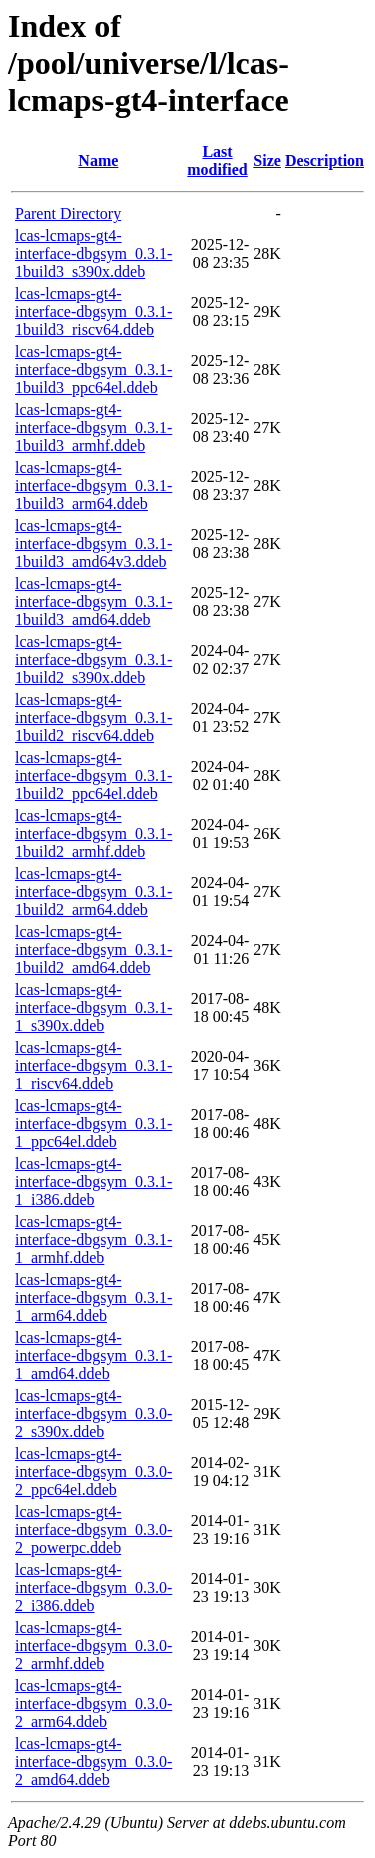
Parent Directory (68, 213)
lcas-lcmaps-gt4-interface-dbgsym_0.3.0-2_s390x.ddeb (93, 1413)
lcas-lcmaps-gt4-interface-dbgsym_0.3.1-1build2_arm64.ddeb (93, 891)
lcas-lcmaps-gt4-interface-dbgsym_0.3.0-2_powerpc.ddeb (93, 1529)
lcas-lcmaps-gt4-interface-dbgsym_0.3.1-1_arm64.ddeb (93, 1297)
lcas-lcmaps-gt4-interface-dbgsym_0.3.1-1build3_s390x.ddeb (93, 253)
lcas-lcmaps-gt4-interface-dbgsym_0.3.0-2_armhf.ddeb (93, 1645)
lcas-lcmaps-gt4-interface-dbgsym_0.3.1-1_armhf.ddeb (93, 1239)
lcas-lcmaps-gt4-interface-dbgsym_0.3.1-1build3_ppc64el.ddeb (93, 369)
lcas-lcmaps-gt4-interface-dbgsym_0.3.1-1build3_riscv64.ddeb (93, 311)
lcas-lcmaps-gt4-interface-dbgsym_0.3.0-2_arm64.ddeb (93, 1703)
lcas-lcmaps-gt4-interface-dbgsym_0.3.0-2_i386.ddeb (93, 1587)
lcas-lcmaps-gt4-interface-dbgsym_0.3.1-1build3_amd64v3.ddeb (93, 543)
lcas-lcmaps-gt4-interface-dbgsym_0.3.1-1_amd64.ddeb (93, 1355)
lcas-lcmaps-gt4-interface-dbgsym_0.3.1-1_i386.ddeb (93, 1181)
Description (324, 160)
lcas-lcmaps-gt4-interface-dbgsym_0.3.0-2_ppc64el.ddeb (93, 1471)
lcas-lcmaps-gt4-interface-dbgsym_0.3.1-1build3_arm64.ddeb (93, 485)
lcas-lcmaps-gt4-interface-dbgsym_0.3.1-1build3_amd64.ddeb (93, 601)
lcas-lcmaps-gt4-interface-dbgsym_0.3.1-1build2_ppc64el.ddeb (93, 775)
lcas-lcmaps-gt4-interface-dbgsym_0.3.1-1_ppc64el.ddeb (93, 1123)
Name (98, 160)
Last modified (217, 160)
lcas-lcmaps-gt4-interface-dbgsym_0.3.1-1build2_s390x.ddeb (93, 659)
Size (267, 160)
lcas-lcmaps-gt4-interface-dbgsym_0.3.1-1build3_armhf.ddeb (93, 427)
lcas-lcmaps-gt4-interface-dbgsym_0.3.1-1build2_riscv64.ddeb (93, 717)
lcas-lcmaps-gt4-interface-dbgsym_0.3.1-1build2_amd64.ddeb (93, 949)
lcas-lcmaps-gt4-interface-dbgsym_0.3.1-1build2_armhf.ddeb (93, 833)
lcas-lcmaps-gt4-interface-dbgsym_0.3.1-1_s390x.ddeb (93, 1007)
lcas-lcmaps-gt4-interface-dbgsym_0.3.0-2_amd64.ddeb (93, 1761)
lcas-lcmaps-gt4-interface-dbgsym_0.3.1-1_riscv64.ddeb (93, 1065)
